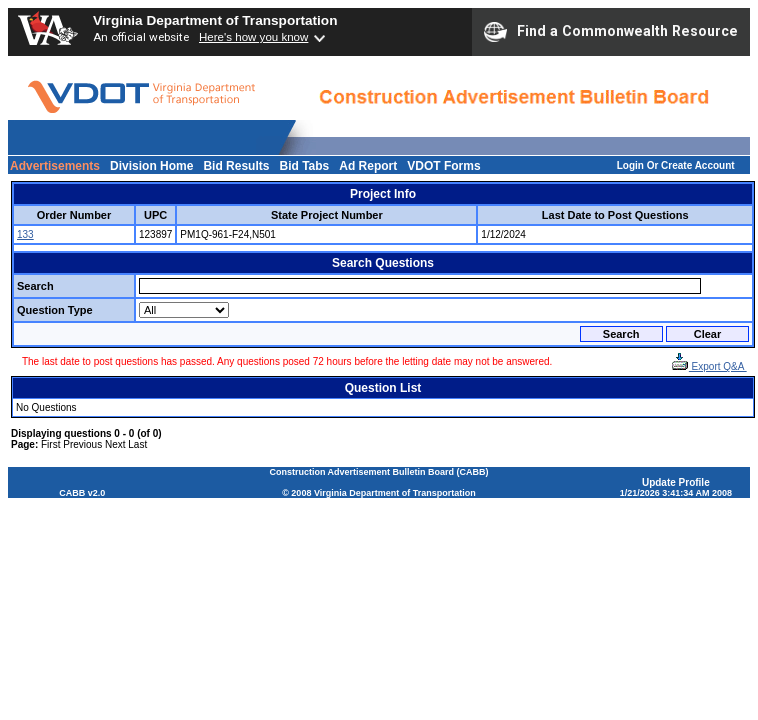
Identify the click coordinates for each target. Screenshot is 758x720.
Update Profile (676, 482)
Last (137, 444)
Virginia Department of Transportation (215, 20)
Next (115, 444)
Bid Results (236, 166)
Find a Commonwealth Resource (611, 32)
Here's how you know (253, 37)
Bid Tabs (304, 166)
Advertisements (55, 166)
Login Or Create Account (676, 165)
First (50, 444)
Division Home (151, 166)
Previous (82, 444)
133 (25, 234)
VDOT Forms (443, 166)
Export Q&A (709, 366)
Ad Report (368, 166)
